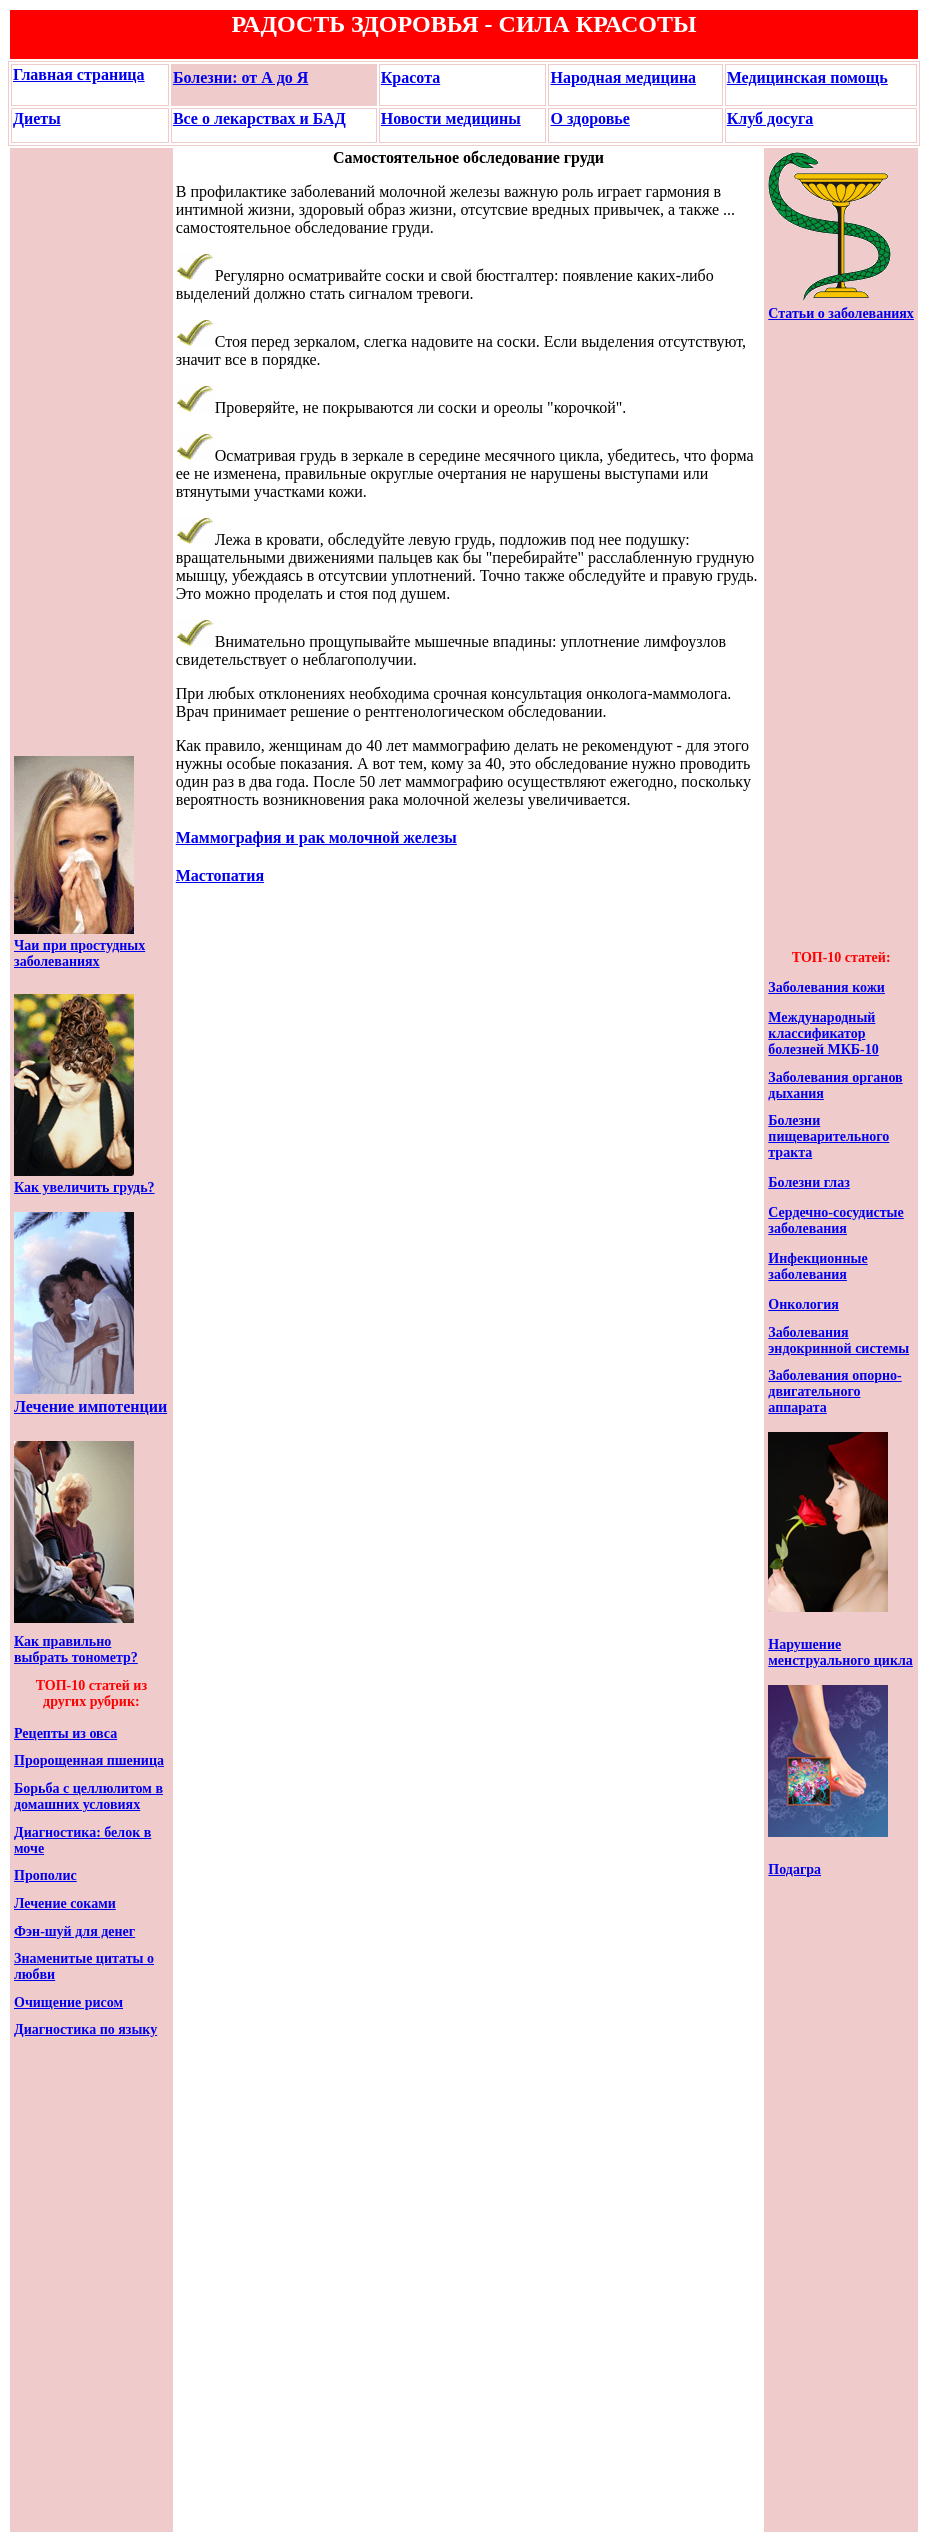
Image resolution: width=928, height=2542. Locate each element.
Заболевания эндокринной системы (838, 1340)
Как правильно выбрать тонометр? (76, 1649)
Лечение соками (65, 1903)
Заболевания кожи (826, 987)
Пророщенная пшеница (89, 1760)
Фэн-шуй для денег (74, 1931)
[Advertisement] (74, 452)
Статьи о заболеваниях (841, 313)
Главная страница (79, 74)
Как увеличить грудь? (84, 1187)
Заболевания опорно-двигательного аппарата (834, 1391)
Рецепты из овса (65, 1733)
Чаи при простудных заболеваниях (79, 953)
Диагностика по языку (85, 2029)
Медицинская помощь (807, 77)
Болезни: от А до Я (241, 77)
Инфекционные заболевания (817, 1266)
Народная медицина (623, 77)
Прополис (45, 1875)
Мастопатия (220, 875)
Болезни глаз (809, 1182)
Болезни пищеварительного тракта (828, 1136)
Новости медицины (451, 118)
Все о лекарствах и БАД (259, 118)
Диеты (37, 118)
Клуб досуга (770, 118)
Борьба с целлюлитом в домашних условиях (88, 1796)
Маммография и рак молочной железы (316, 837)
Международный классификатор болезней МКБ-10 (823, 1033)
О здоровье (589, 118)
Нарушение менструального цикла (840, 1652)
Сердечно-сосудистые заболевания (835, 1220)
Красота (410, 77)
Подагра (794, 1869)
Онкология (803, 1304)
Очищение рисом (68, 2002)
